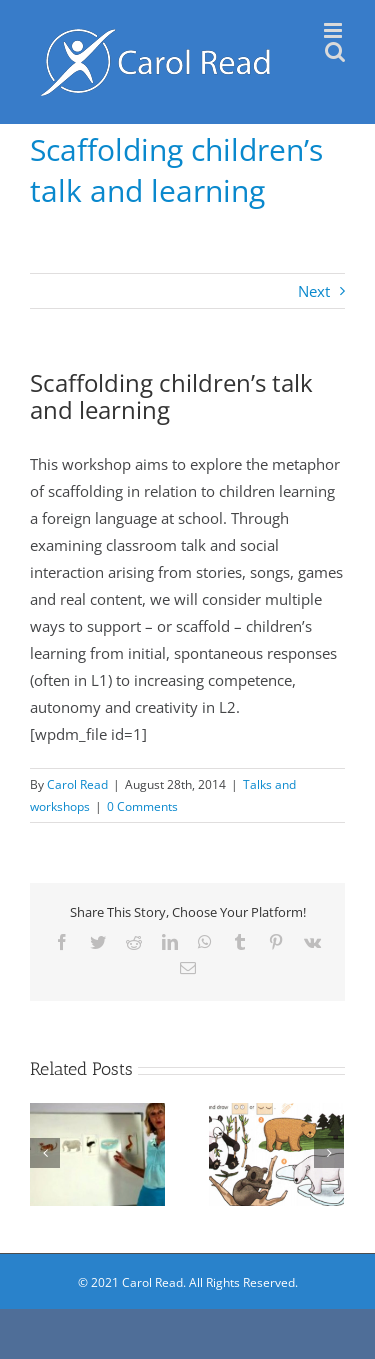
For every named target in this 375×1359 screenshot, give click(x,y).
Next (314, 291)
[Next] (329, 1153)
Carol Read (77, 784)
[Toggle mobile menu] (334, 30)
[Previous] (45, 1153)
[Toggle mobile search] (335, 51)
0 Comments (142, 806)
